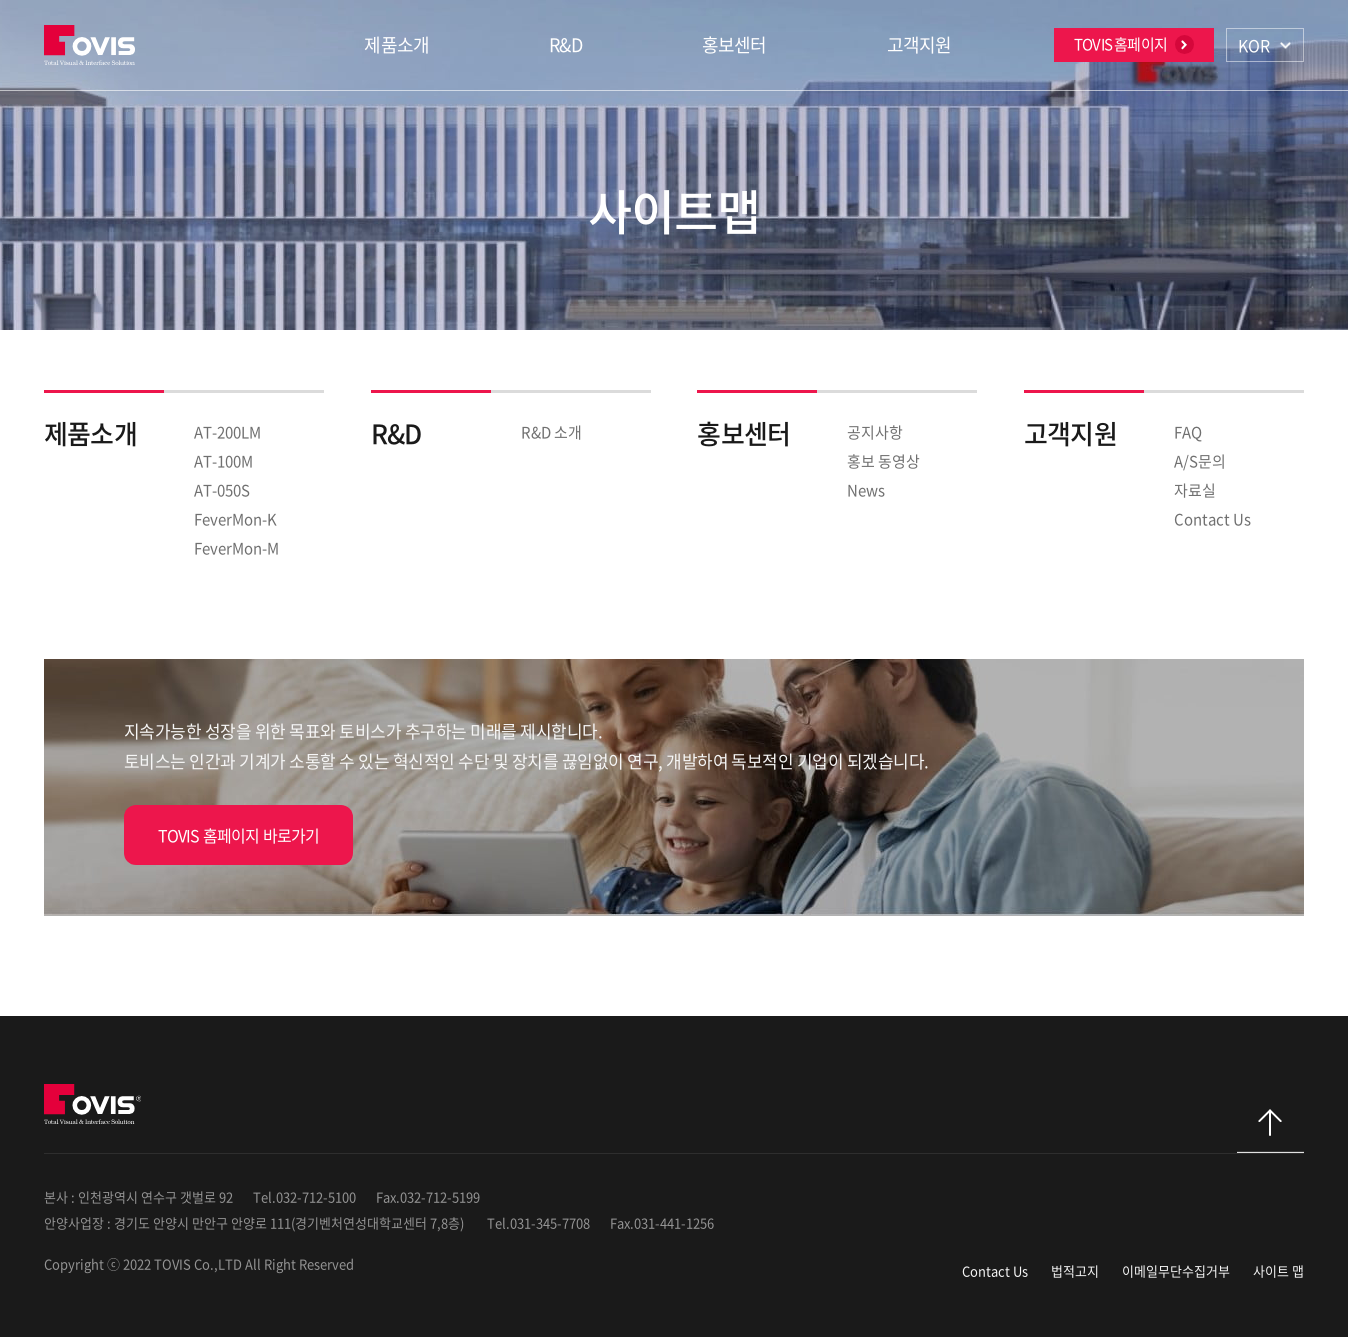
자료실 (1195, 490)
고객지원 (919, 45)
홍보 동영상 (883, 461)
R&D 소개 (551, 432)
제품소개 (396, 45)
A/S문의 (1200, 461)
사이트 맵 (1278, 1270)
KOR (1254, 45)
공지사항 (875, 432)
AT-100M (223, 461)
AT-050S (222, 490)
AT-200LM (227, 432)
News (866, 490)
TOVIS (93, 45)
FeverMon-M (236, 548)
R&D (565, 45)
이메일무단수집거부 (1176, 1270)
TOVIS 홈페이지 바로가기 (239, 835)
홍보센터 (734, 45)
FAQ (1188, 432)
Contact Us (1212, 519)
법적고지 (1075, 1270)
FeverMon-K (235, 519)
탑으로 (1270, 1131)
